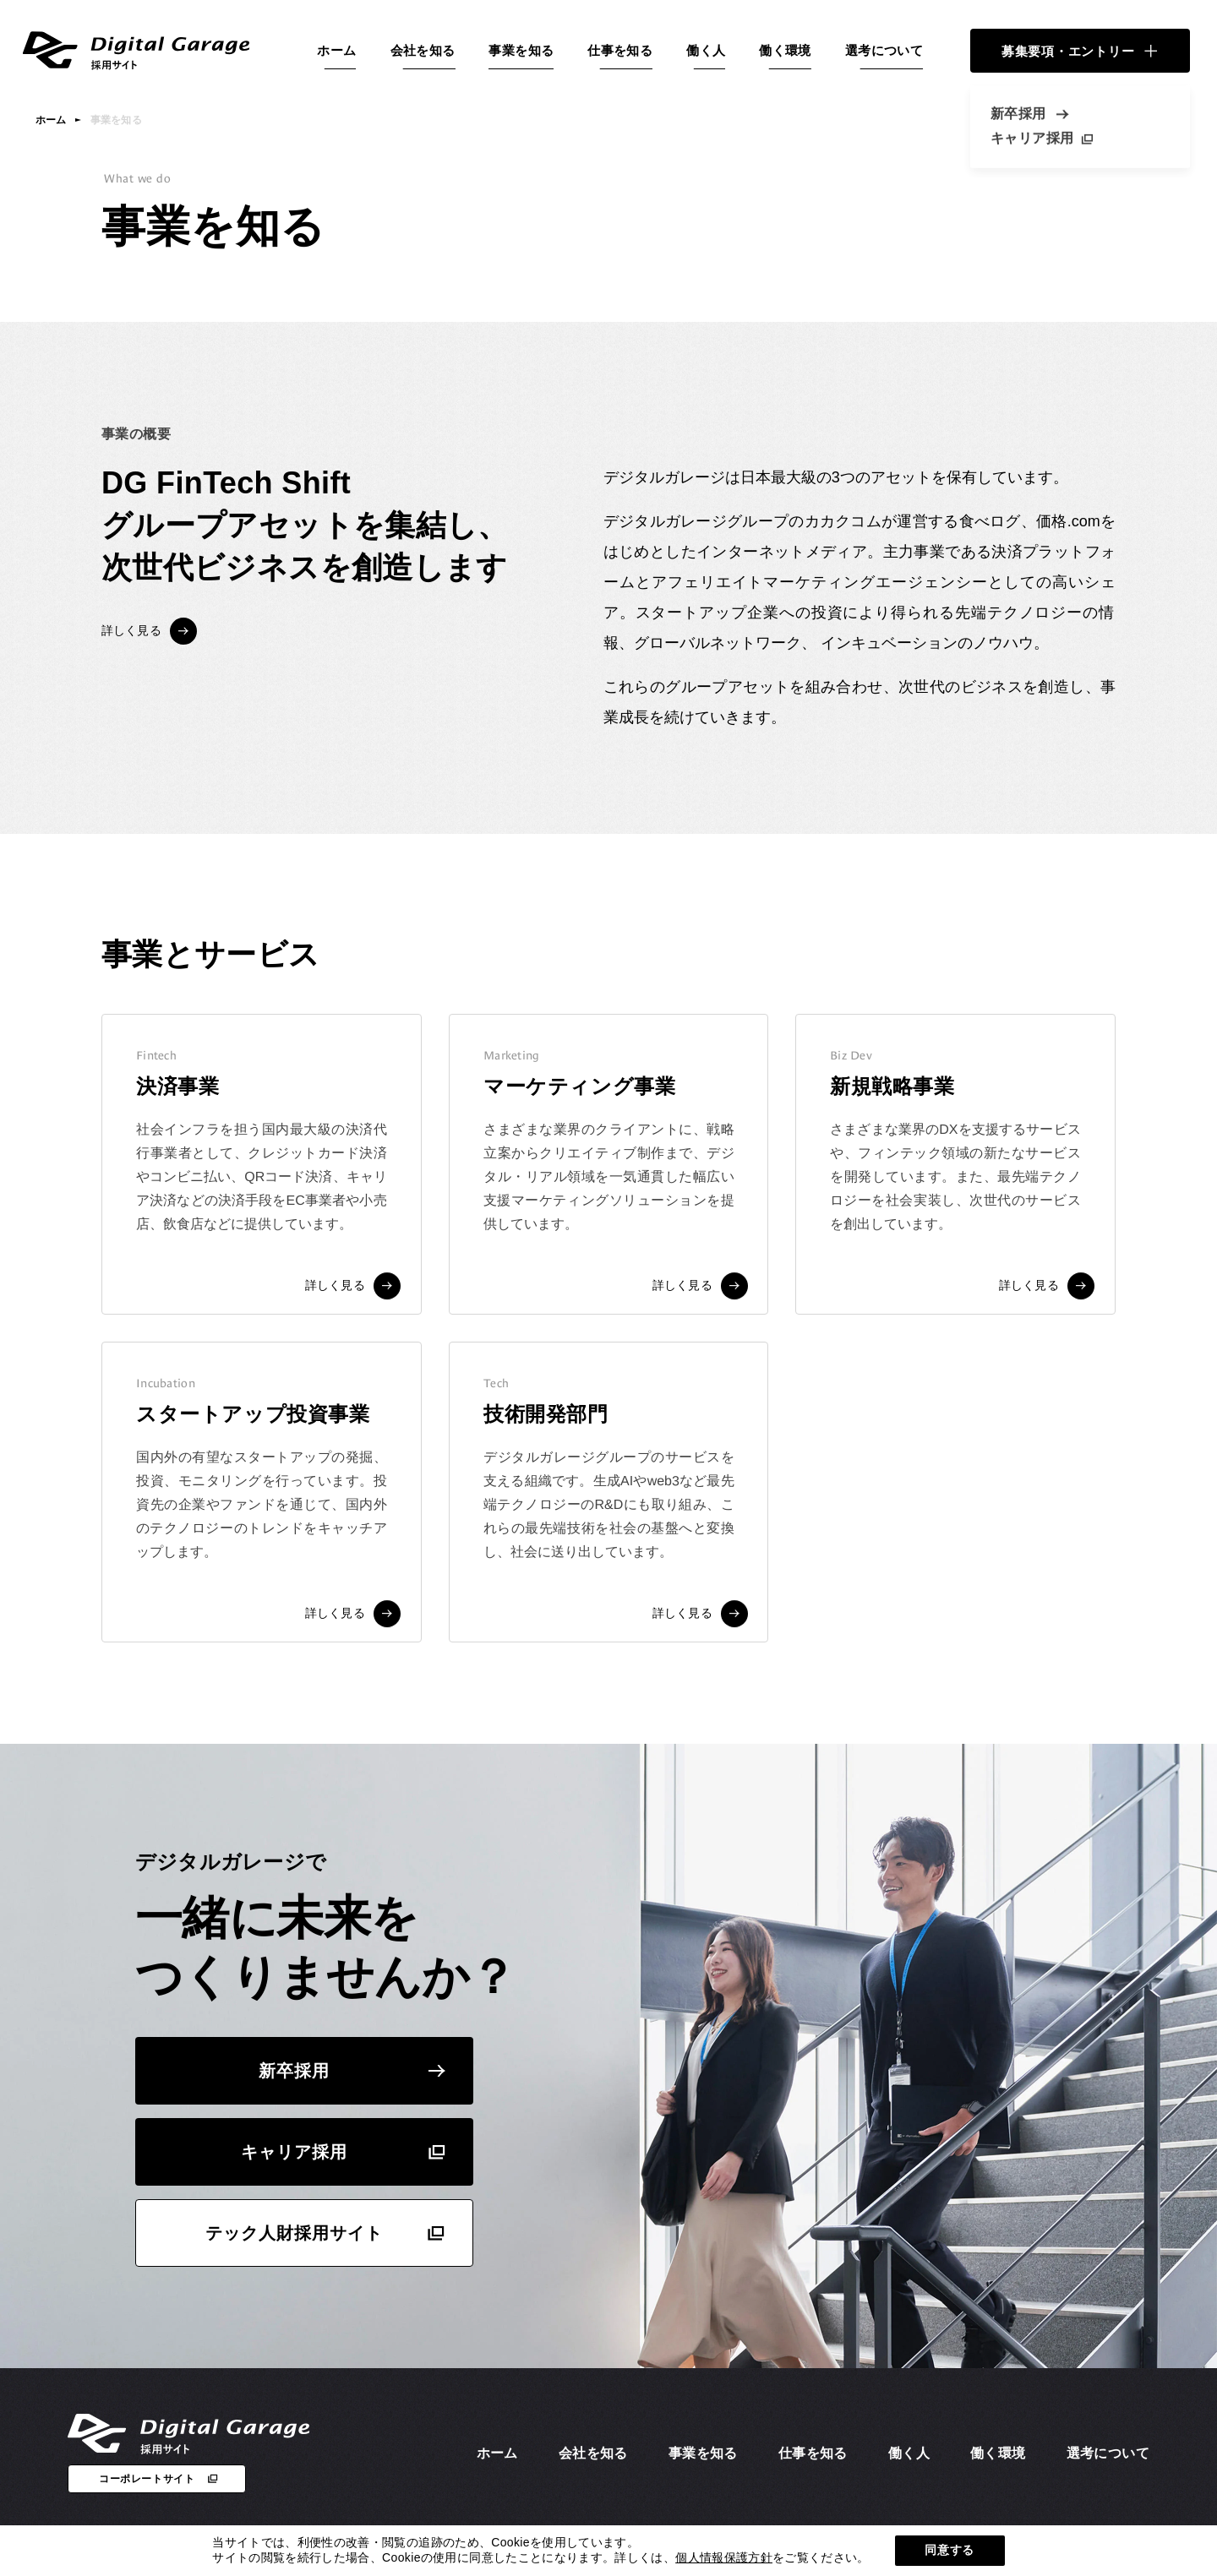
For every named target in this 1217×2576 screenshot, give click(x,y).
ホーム (336, 50)
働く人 (705, 50)
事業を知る (521, 50)
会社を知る (423, 50)
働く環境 (785, 50)
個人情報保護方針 (723, 2557)
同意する (949, 2550)
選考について (884, 50)
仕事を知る (619, 50)
